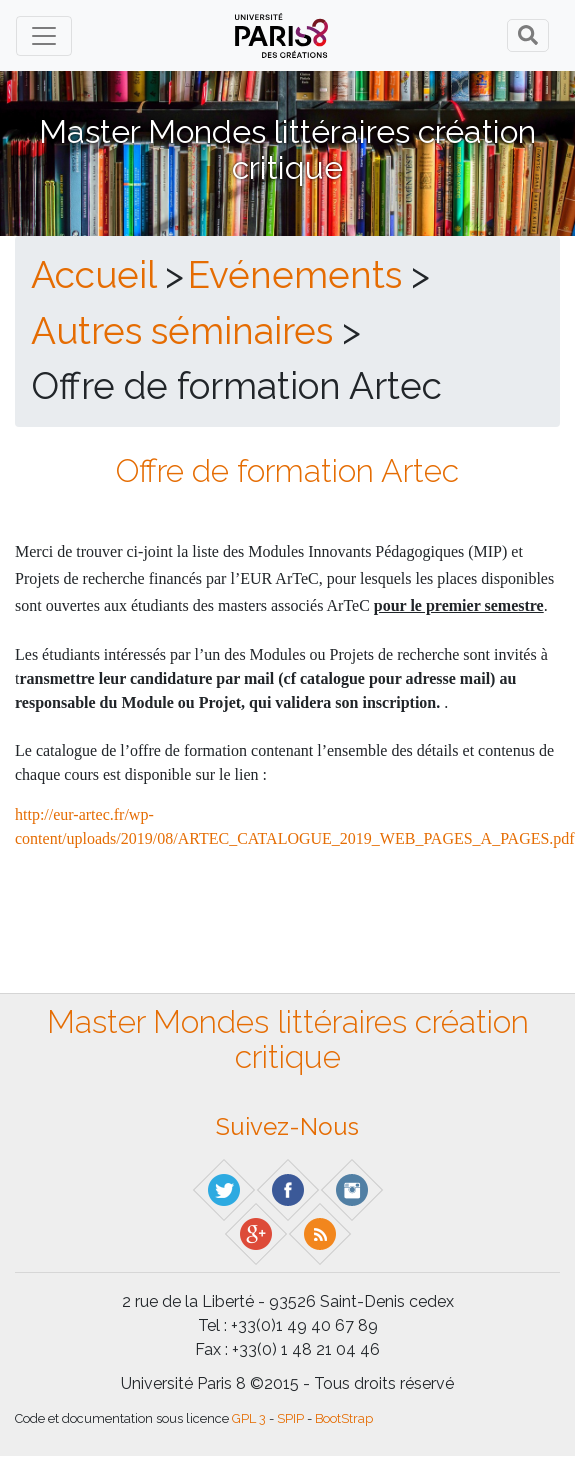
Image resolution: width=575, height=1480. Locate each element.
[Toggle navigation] (44, 36)
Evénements (295, 275)
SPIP (290, 1418)
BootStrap (344, 1418)
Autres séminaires (182, 331)
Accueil (93, 275)
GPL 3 (249, 1418)
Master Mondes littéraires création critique (287, 149)
